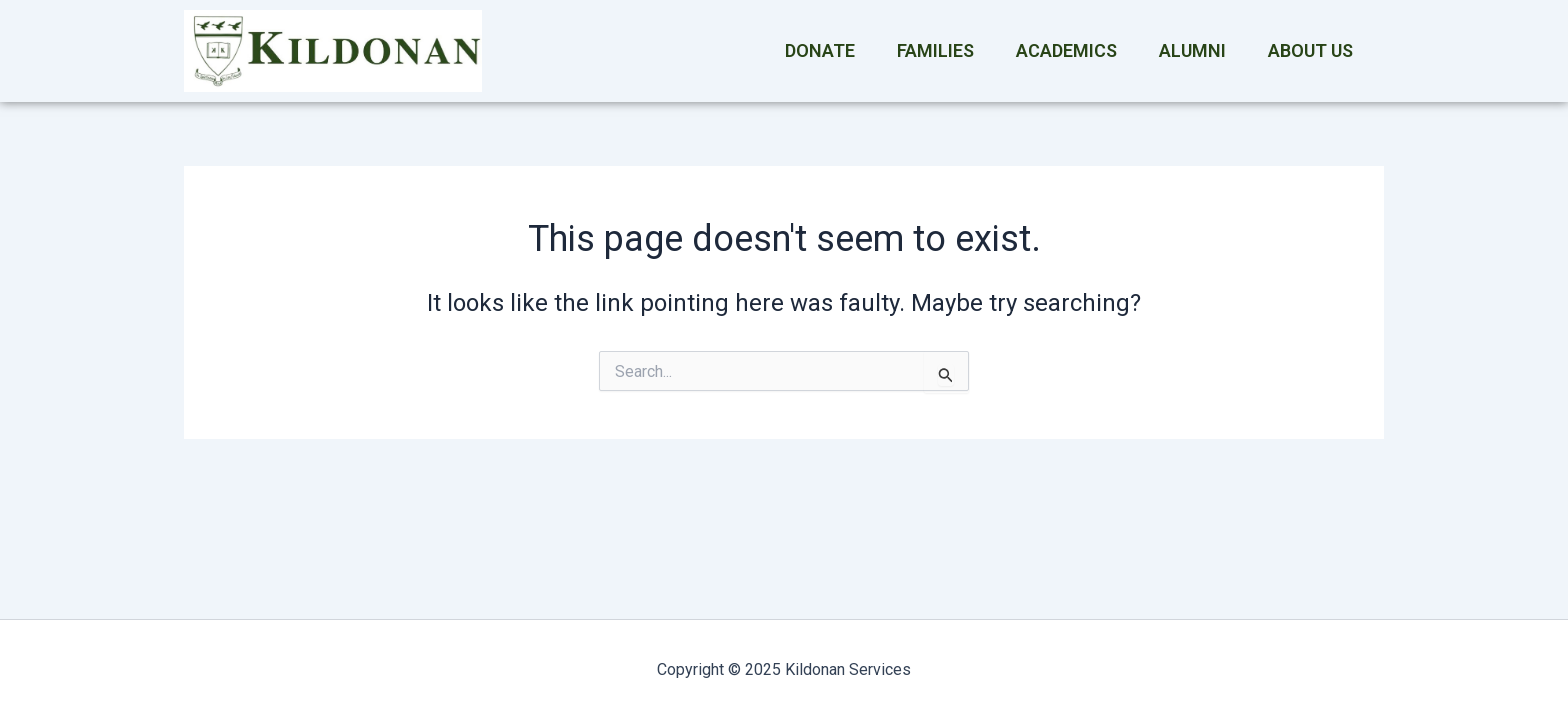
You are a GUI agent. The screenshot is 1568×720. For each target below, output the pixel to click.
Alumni (1192, 50)
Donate (820, 50)
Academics (1066, 50)
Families (935, 50)
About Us (1310, 50)
